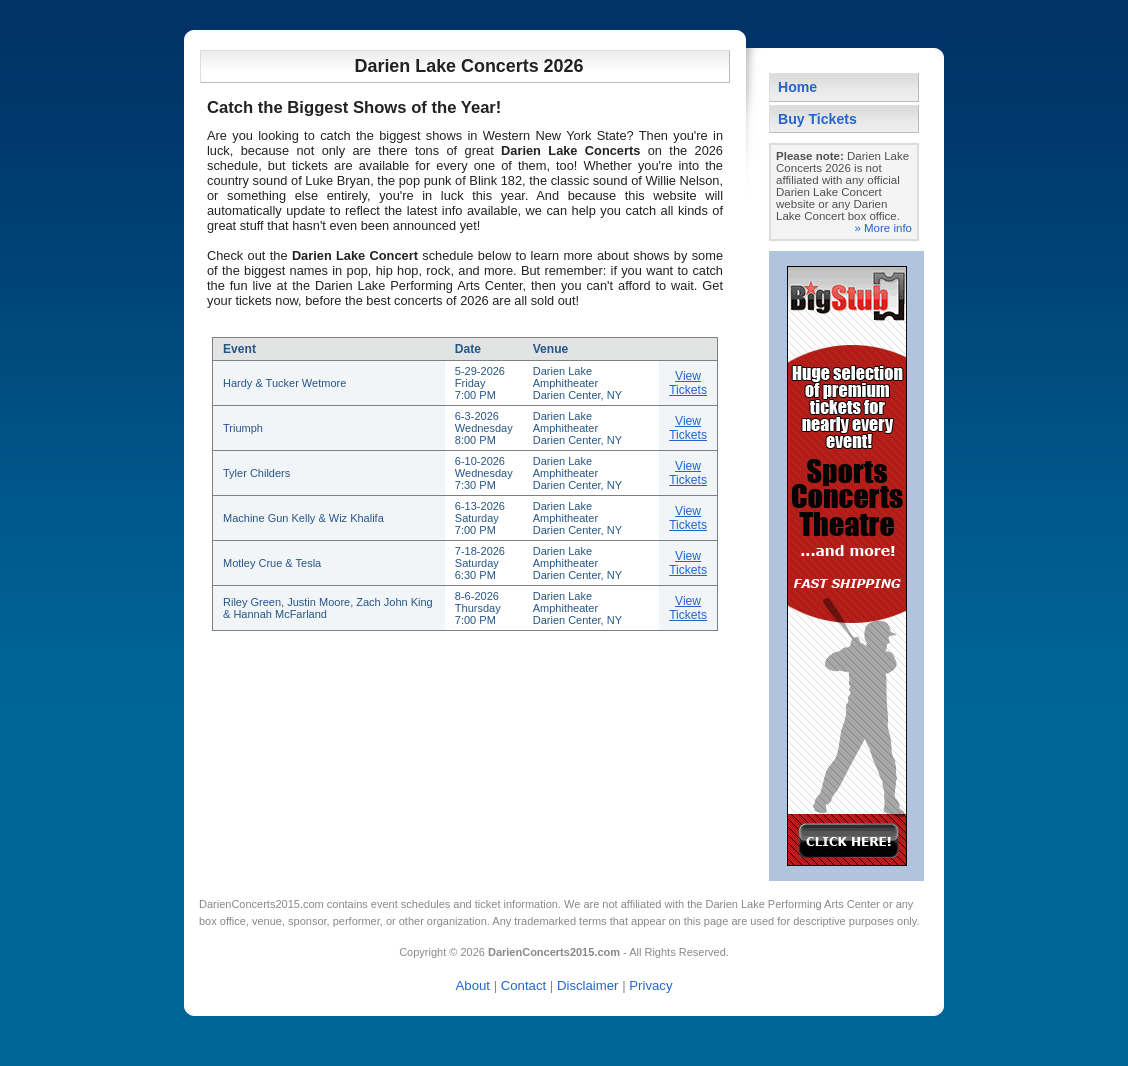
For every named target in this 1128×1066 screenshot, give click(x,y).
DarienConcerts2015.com (261, 904)
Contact (523, 985)
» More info (883, 228)
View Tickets (688, 383)
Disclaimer (588, 985)
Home (797, 87)
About (473, 985)
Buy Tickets (817, 119)
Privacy (650, 985)
